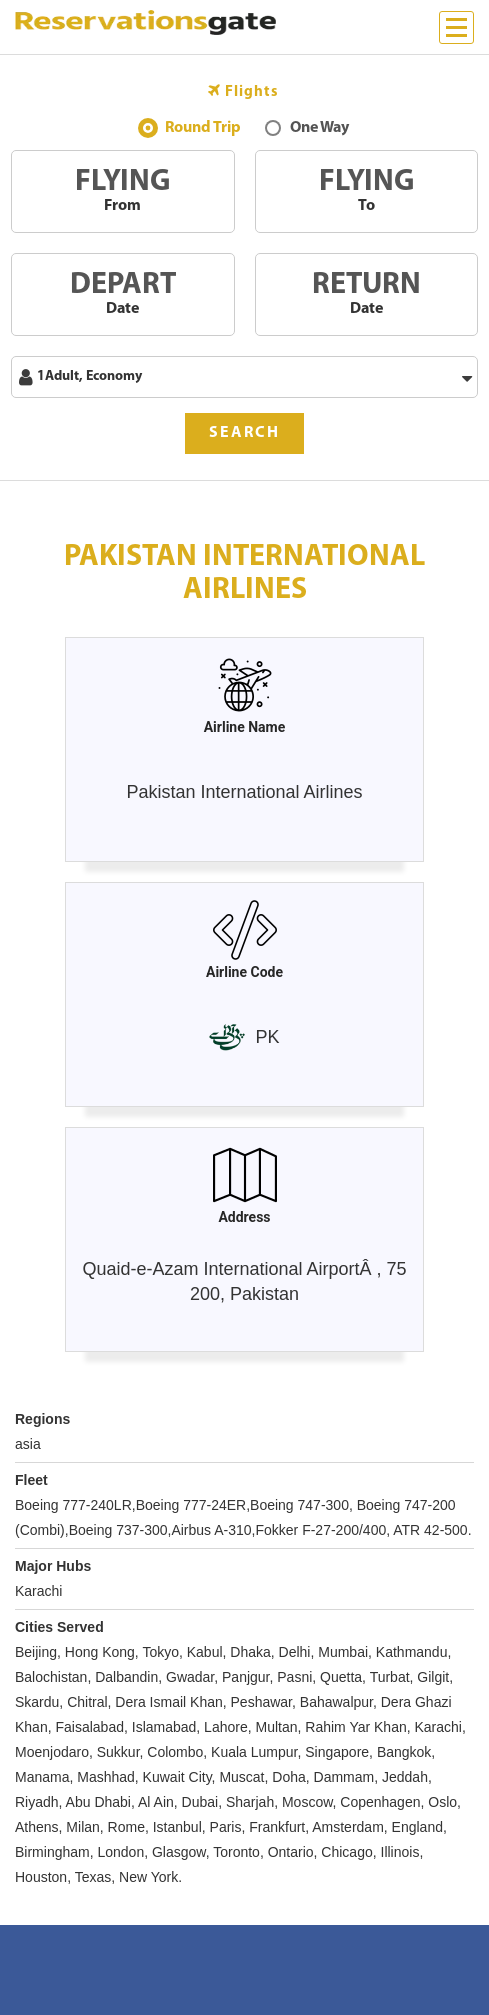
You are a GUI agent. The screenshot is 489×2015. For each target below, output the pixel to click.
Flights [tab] (243, 91)
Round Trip (203, 130)
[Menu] (456, 27)
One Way (319, 130)
